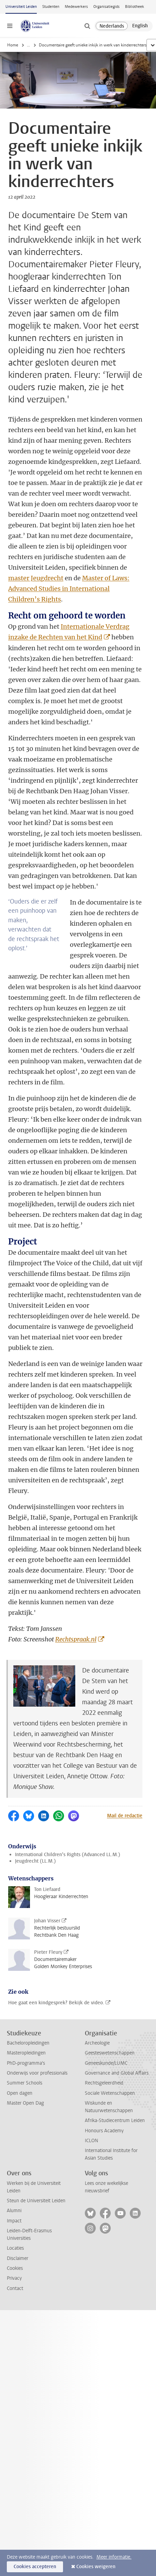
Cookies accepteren (35, 2566)
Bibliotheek (134, 6)
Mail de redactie (124, 1815)
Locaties (15, 2248)
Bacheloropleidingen (28, 2043)
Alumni (14, 2210)
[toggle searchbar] (87, 26)
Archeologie (97, 2043)
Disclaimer (17, 2258)
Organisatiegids (106, 6)
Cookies (15, 2268)
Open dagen (19, 2093)
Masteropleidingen (26, 2053)
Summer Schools (24, 2083)
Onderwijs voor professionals (37, 2073)
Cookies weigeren (95, 2566)
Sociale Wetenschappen (110, 2093)
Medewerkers (76, 6)
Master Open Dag (25, 2103)
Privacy (14, 2278)
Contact (15, 2288)
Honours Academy (104, 2130)
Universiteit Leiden (21, 6)
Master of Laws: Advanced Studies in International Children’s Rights (68, 588)
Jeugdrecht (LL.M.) (35, 1861)
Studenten (50, 6)
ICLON (91, 2140)
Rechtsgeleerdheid (104, 2083)
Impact (14, 2221)
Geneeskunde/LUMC (106, 2063)
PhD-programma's (26, 2063)
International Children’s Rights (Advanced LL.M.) (67, 1854)
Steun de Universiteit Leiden (36, 2200)
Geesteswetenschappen (110, 2053)
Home (12, 45)
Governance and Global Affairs (117, 2073)
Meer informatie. (113, 2557)
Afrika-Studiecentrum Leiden (115, 2120)
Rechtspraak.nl (75, 1639)
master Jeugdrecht (35, 578)
